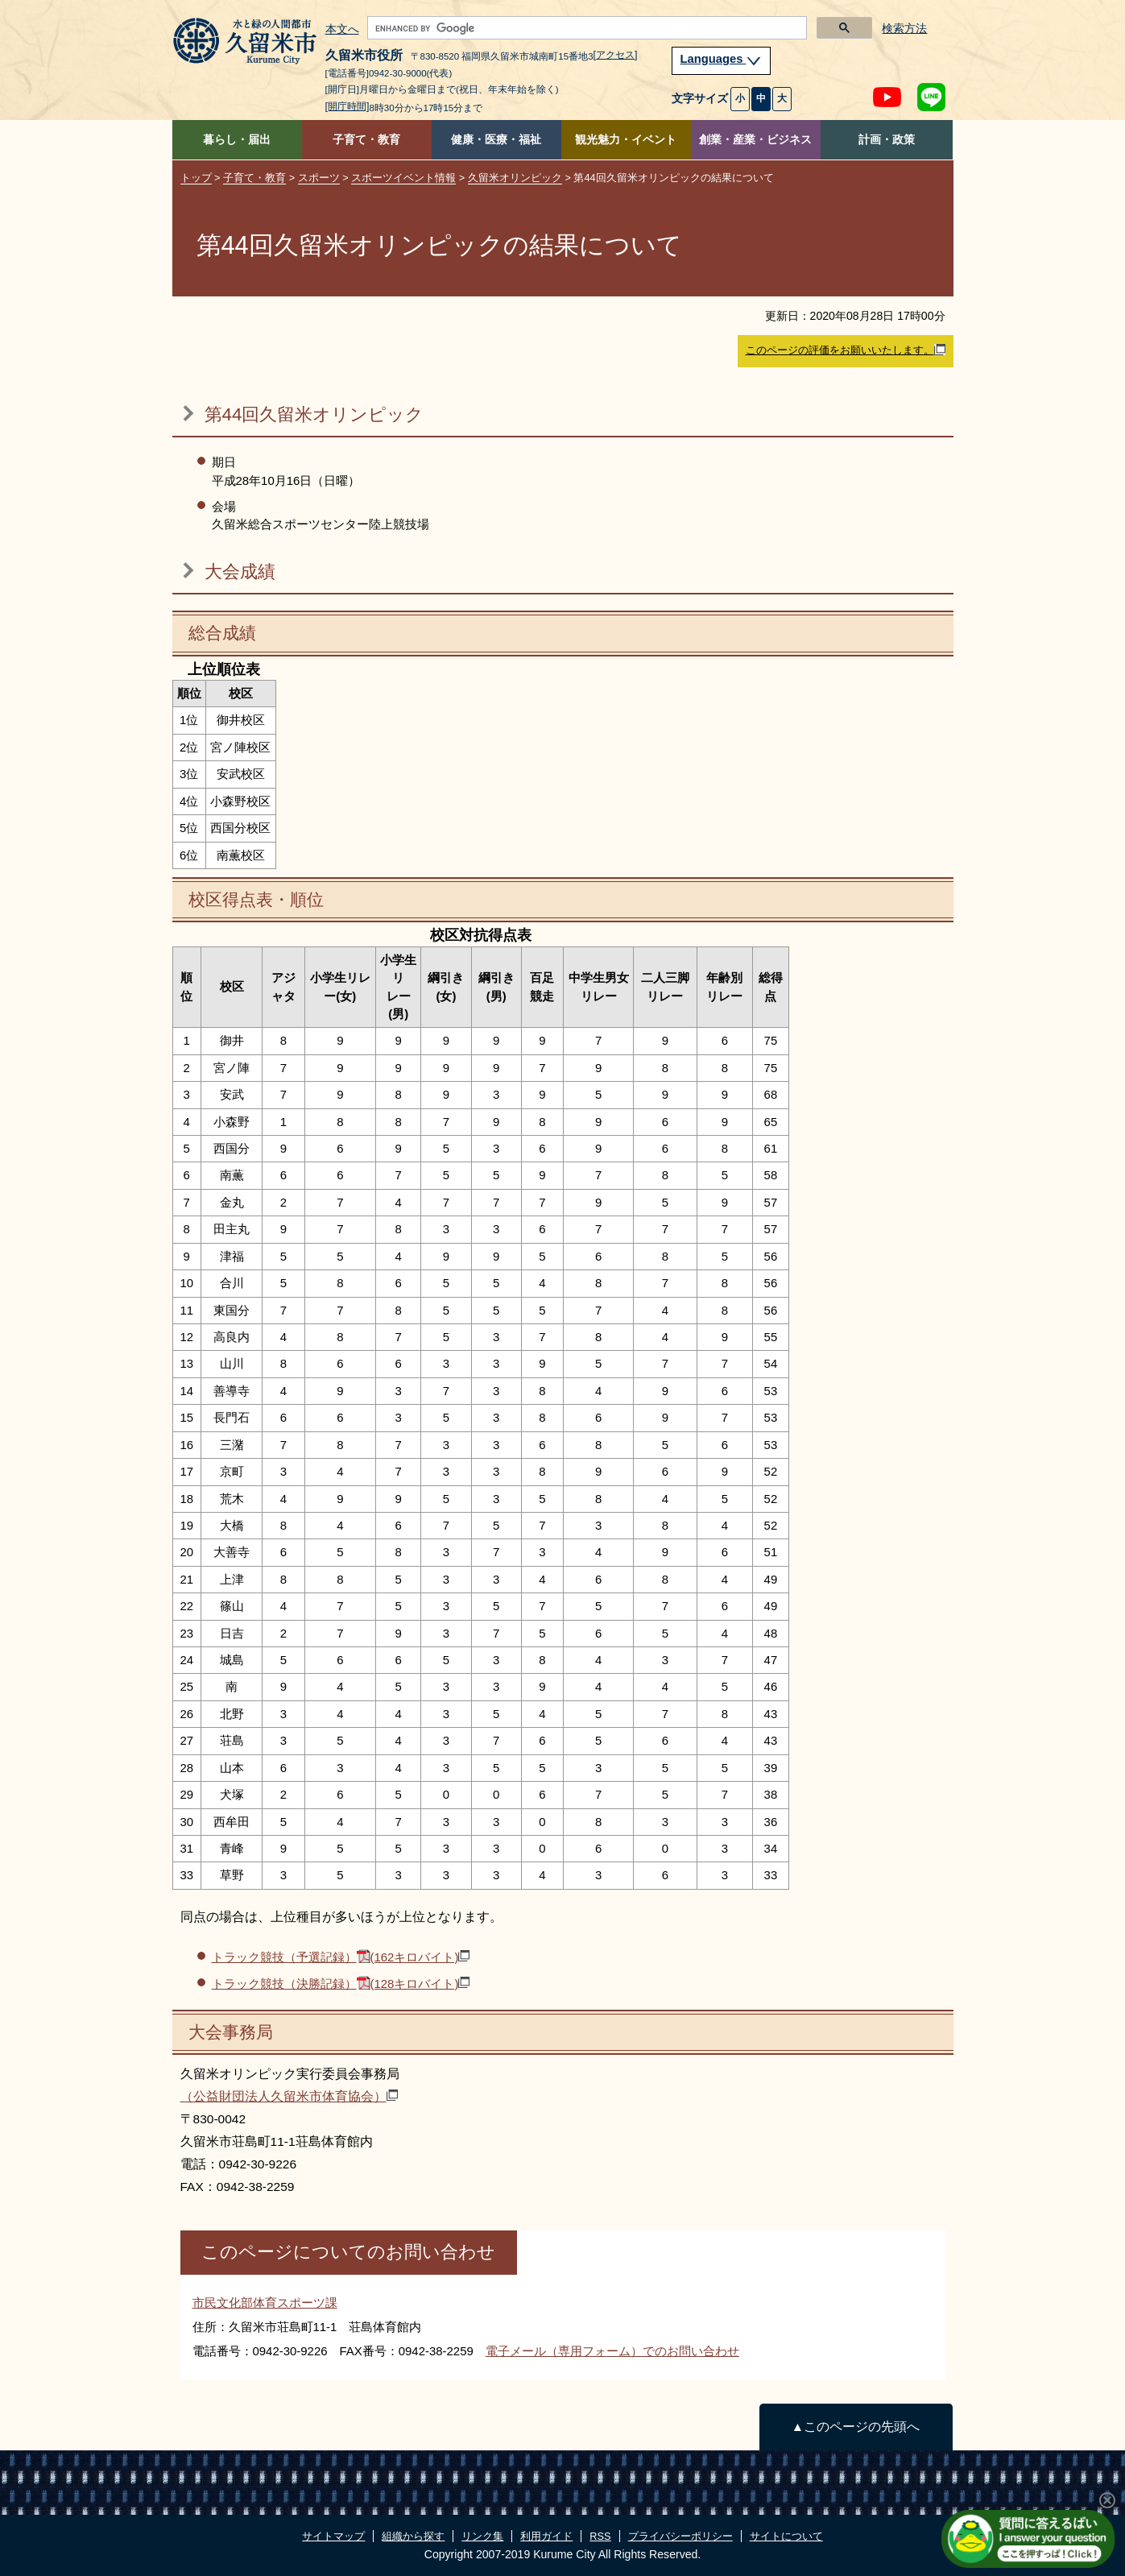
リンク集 (482, 2536)
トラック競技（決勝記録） (341, 1983)
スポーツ (319, 178)
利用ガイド (546, 2536)
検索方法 (904, 29)
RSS (599, 2536)
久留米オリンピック (515, 178)
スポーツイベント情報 (403, 178)
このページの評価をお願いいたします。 (845, 350)
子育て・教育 (366, 140)
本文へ (342, 29)
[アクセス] (616, 54)
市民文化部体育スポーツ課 (264, 2302)
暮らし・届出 (237, 140)
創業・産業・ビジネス (755, 140)
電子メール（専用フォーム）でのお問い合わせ (612, 2351)
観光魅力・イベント (625, 140)
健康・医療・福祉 (496, 140)
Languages (721, 58)
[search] (585, 28)
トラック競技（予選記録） (341, 1957)
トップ (196, 178)
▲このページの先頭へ (856, 2426)
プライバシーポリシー (680, 2536)
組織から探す (413, 2536)
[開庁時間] (347, 106)
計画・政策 (886, 140)
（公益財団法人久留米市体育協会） (289, 2096)
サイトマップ (333, 2536)
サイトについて (786, 2536)
